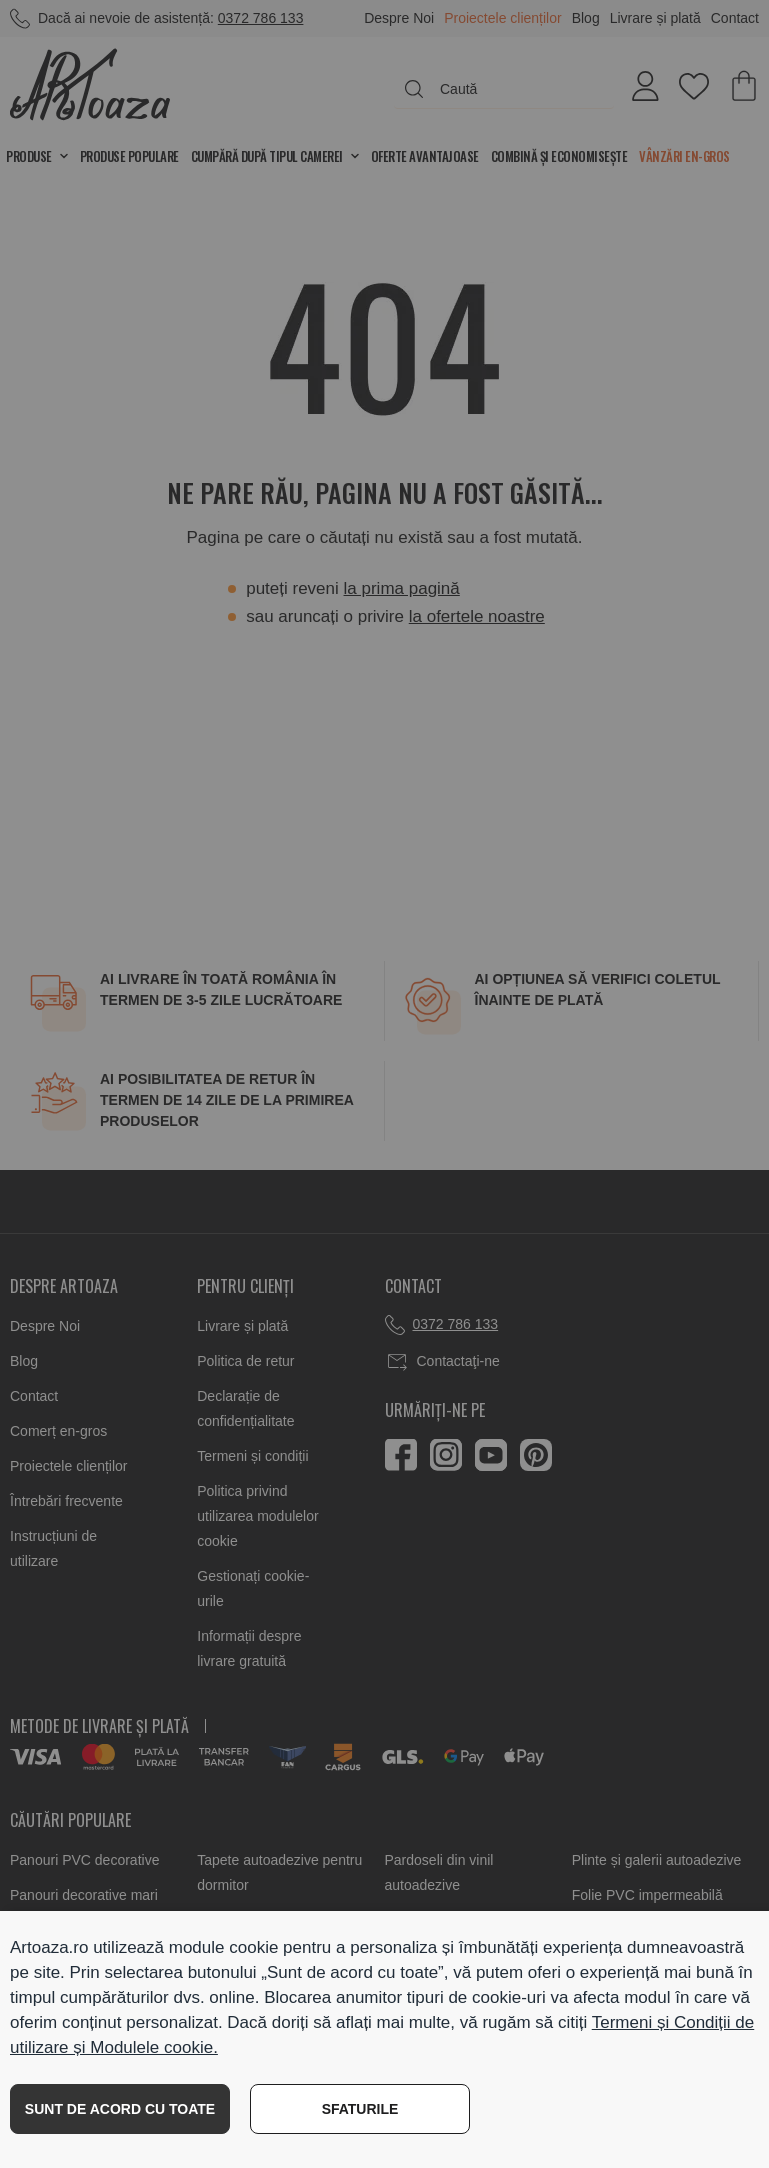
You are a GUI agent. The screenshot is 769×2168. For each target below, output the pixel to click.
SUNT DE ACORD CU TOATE (120, 2109)
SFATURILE (360, 2109)
